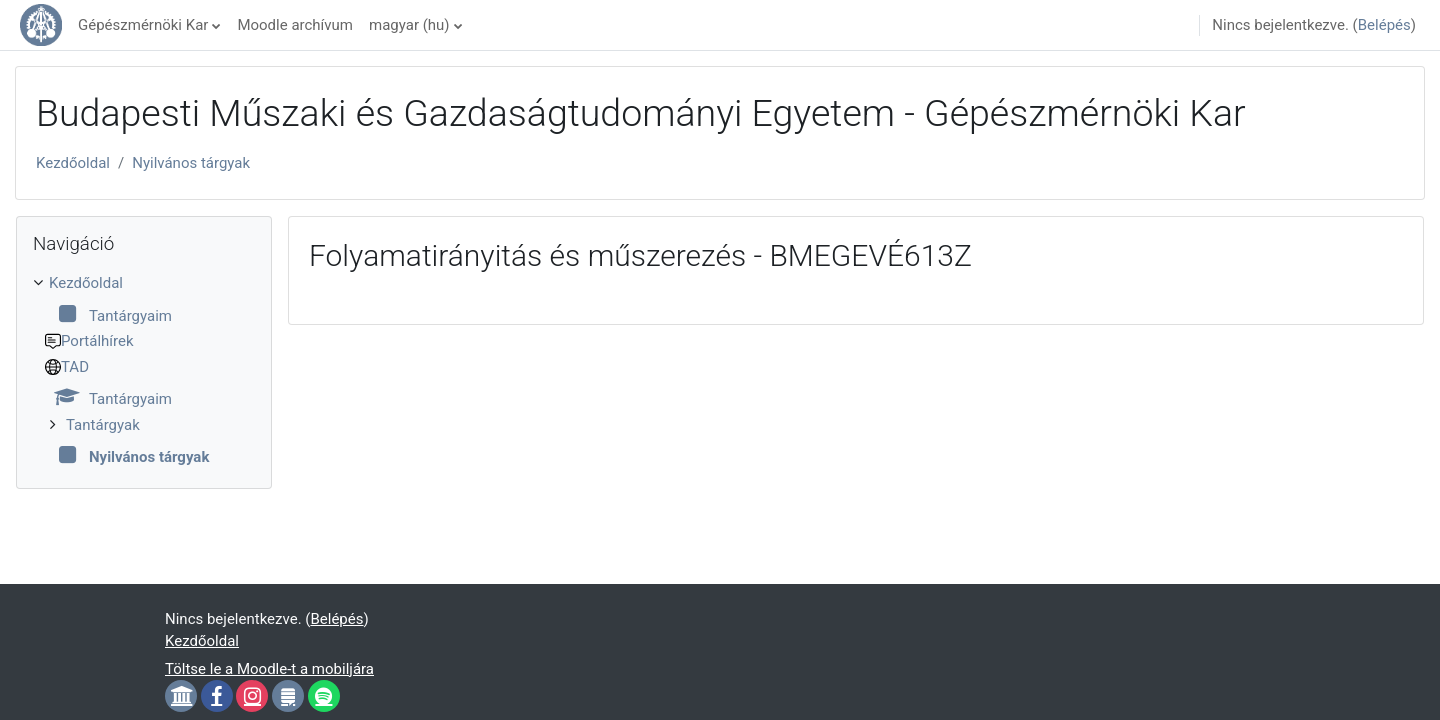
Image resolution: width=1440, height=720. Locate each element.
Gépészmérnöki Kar (143, 25)
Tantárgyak (103, 425)
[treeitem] (144, 370)
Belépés (1384, 25)
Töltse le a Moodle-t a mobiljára (269, 669)
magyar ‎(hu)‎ (409, 25)
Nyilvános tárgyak (191, 163)
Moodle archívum (295, 25)
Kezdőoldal (73, 163)
